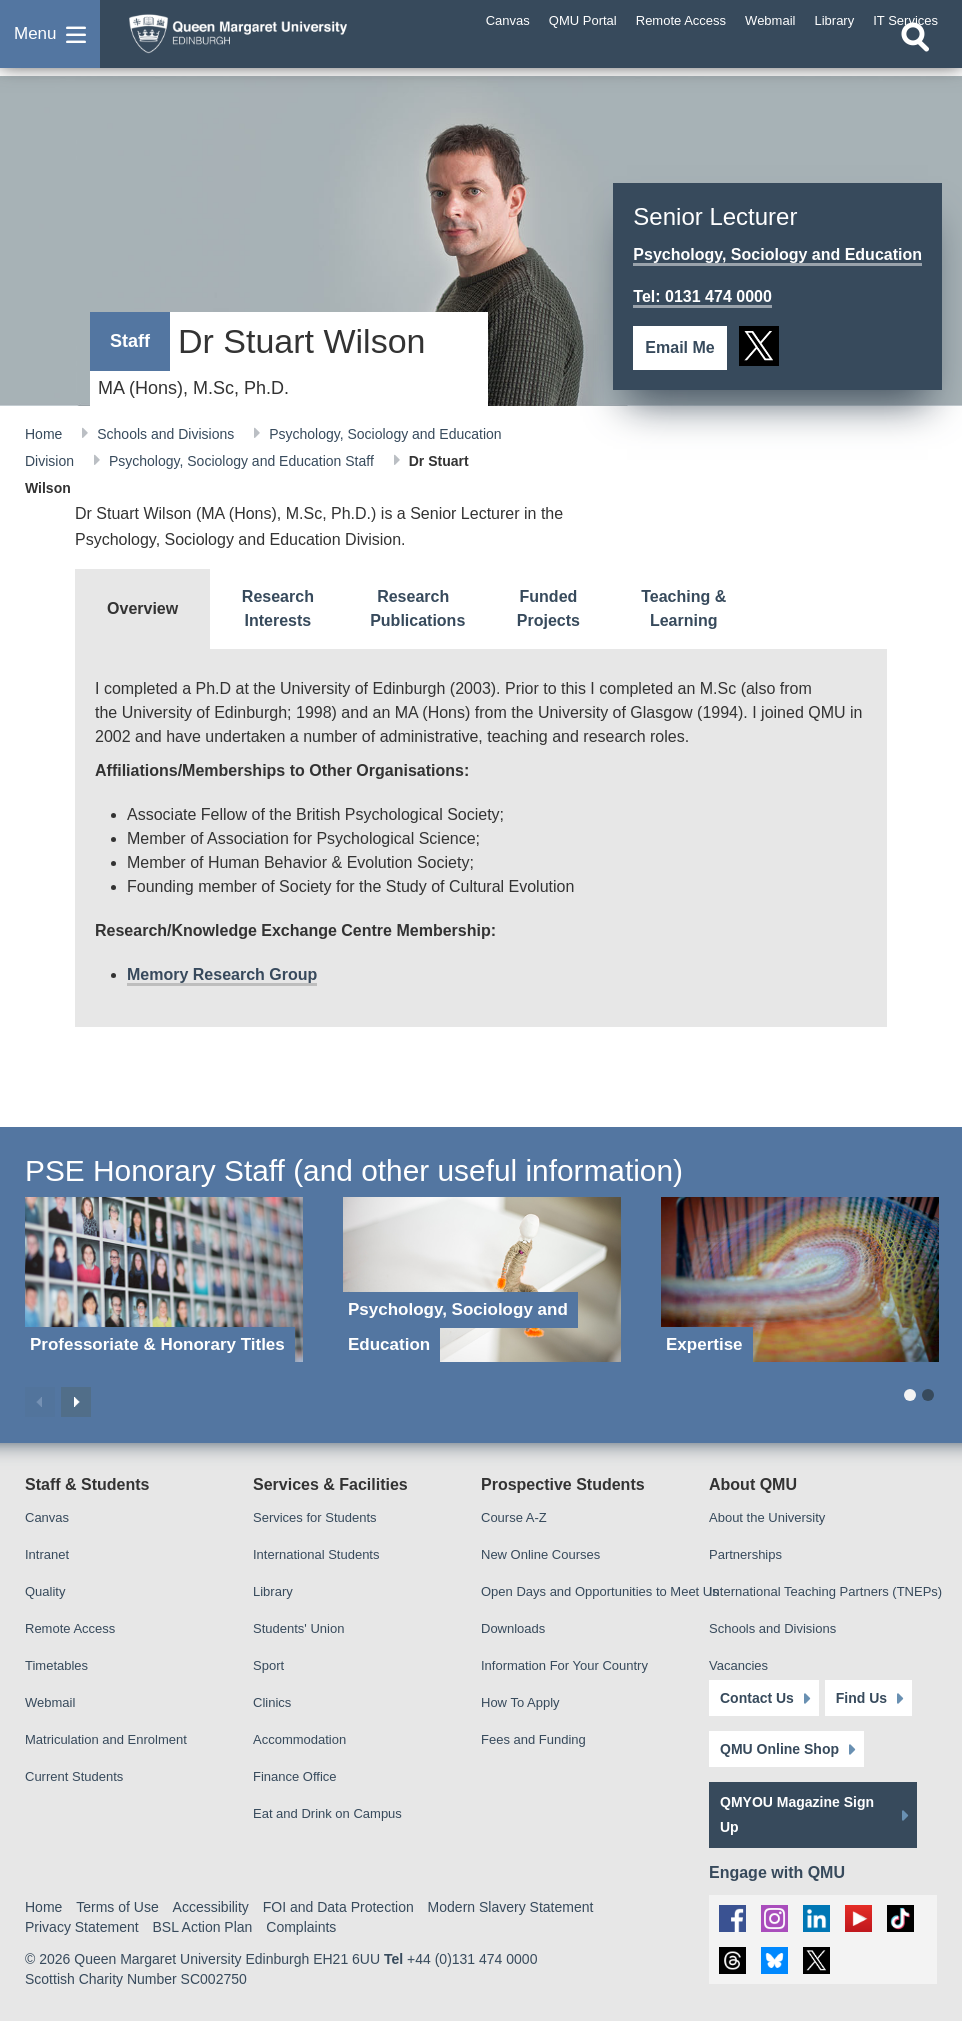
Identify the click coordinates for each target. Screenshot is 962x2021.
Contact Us (757, 1698)
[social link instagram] (774, 1918)
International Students (316, 1554)
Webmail (50, 1702)
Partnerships (745, 1554)
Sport (268, 1665)
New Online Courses (540, 1554)
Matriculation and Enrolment (106, 1739)
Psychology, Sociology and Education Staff (243, 461)
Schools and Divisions (167, 434)
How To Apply (520, 1702)
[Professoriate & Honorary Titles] (164, 1279)
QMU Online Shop (779, 1749)
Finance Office (295, 1776)
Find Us (861, 1698)
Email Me (679, 347)
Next (76, 1402)
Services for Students (315, 1517)
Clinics (272, 1702)
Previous (40, 1402)
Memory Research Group (222, 974)
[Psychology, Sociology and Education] (482, 1279)
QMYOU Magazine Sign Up (797, 1814)
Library (273, 1591)
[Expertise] (800, 1279)
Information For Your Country (564, 1665)
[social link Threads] (732, 1960)
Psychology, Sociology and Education (777, 254)
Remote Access (70, 1628)
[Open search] (915, 57)
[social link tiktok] (900, 1918)
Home (45, 434)
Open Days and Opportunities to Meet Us (600, 1591)
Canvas (47, 1517)
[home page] (275, 39)
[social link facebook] (732, 1918)
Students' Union (298, 1628)
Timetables (56, 1665)
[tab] (142, 609)
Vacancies (738, 1665)
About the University (767, 1517)
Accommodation (299, 1739)
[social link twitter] (759, 346)
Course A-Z (514, 1517)
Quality (45, 1591)
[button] (50, 44)
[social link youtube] (858, 1918)
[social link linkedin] (816, 1918)
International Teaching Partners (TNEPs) (825, 1591)
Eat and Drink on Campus (327, 1813)
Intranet (47, 1554)
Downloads (513, 1628)
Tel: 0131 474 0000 (702, 296)
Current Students (74, 1776)
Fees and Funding (533, 1739)
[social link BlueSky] (774, 1960)
